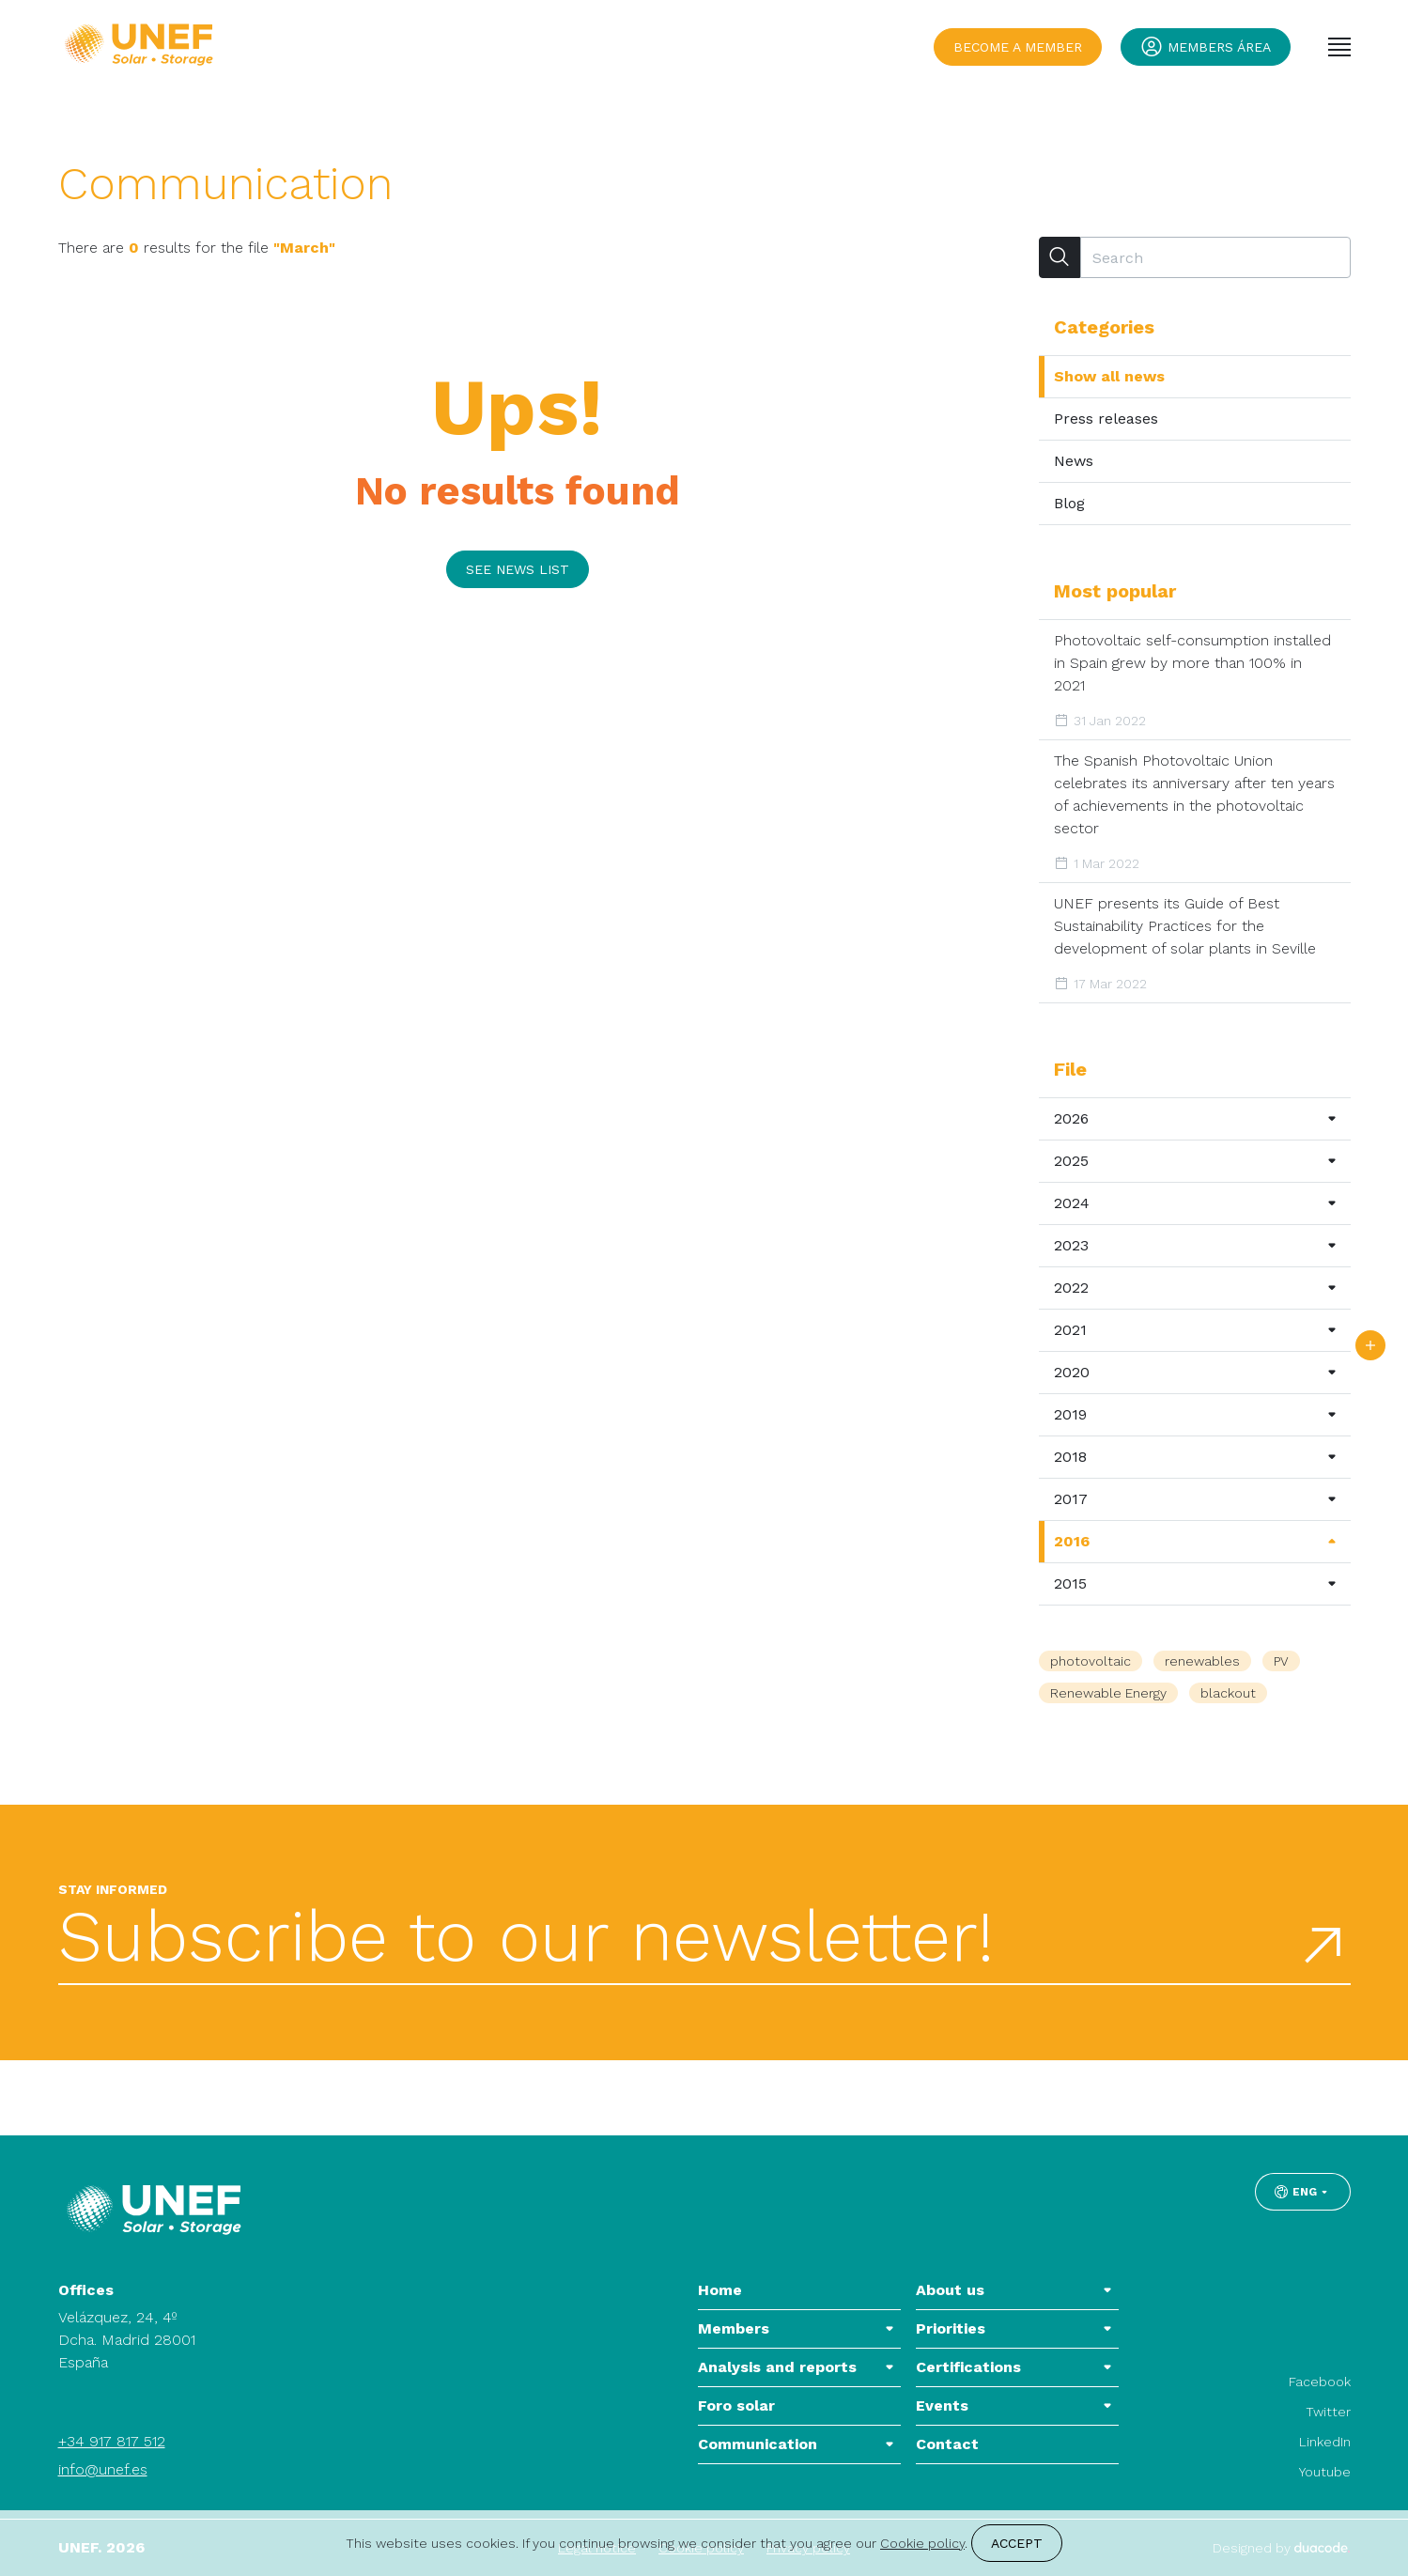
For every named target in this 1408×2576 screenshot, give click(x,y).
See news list (517, 569)
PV (1281, 1660)
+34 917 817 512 (111, 2441)
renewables (1202, 1660)
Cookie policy (922, 2543)
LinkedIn (1325, 2441)
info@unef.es (102, 2469)
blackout (1228, 1692)
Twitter (1328, 2411)
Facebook (1320, 2381)
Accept (1017, 2543)
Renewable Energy (1108, 1692)
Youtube (1325, 2471)
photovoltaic (1090, 1660)
